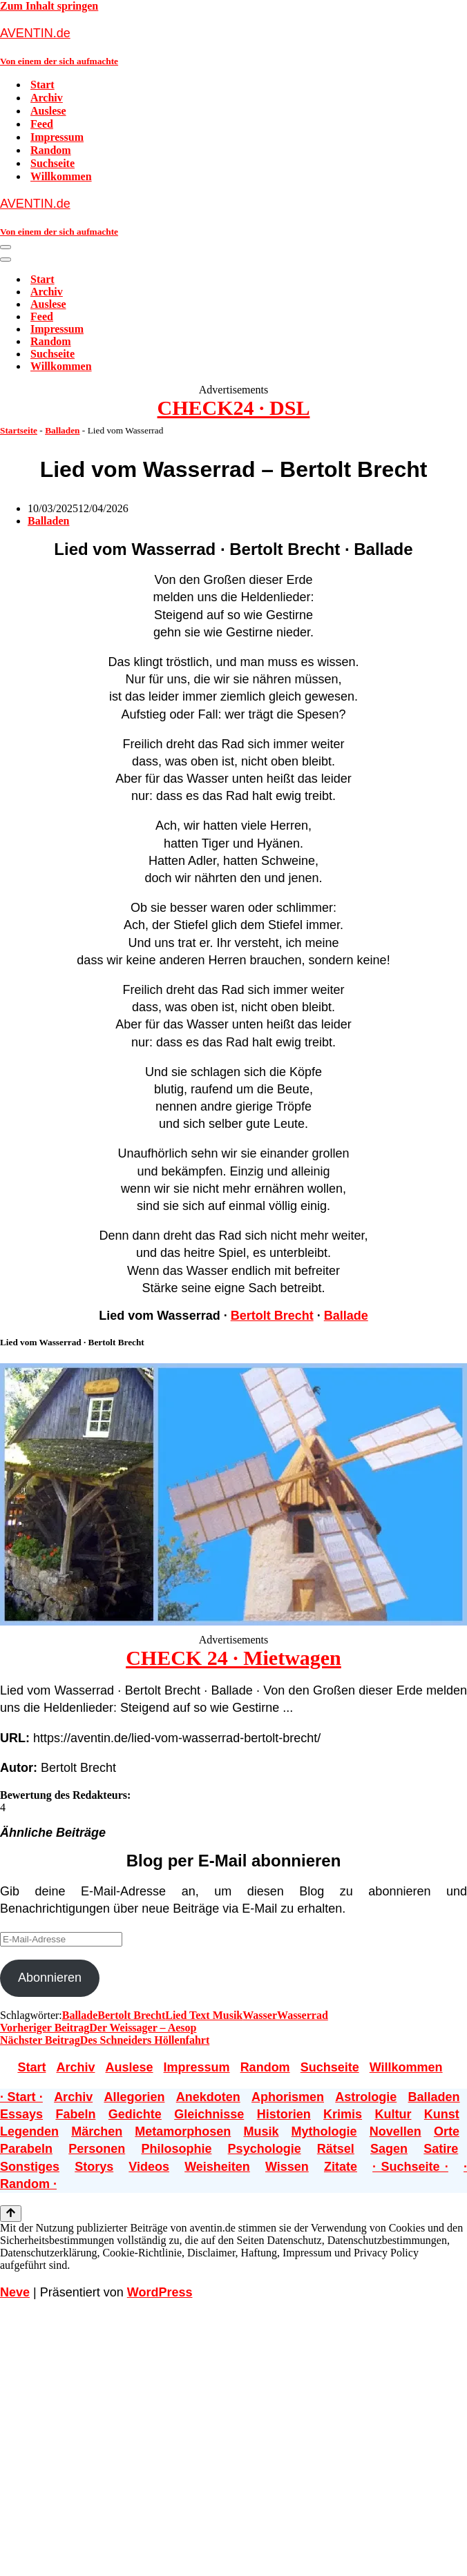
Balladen (62, 430)
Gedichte (135, 2114)
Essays (21, 2114)
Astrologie (366, 2097)
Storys (94, 2167)
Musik (260, 2131)
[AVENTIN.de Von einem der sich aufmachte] (233, 46)
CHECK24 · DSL (234, 407)
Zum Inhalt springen (49, 6)
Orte (446, 2131)
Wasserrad (302, 2015)
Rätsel (335, 2149)
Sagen (389, 2149)
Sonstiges (29, 2167)
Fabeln (75, 2114)
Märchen (96, 2131)
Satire (440, 2149)
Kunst (441, 2114)
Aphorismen (287, 2097)
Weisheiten (217, 2167)
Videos (148, 2167)
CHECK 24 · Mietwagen (233, 1657)
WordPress (160, 2292)
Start (42, 84)
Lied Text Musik (203, 2015)
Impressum (57, 137)
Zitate (340, 2167)
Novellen (395, 2131)
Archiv (46, 98)
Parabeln (26, 2149)
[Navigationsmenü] (5, 247)
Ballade (346, 1316)
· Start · (21, 2097)
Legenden (29, 2131)
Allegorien (134, 2097)
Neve (15, 2292)
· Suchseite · (410, 2167)
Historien (284, 2114)
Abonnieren (50, 1977)
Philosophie (176, 2149)
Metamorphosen (183, 2131)
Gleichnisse (209, 2114)
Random (50, 150)
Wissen (287, 2167)
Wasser (259, 2015)
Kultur (392, 2114)
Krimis (342, 2114)
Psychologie (264, 2149)
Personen (96, 2149)
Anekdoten (208, 2097)
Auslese (48, 111)
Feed (41, 124)
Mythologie (324, 2131)
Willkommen (61, 176)
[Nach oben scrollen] (10, 2213)
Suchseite (52, 163)
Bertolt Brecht (272, 1316)
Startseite (18, 430)
